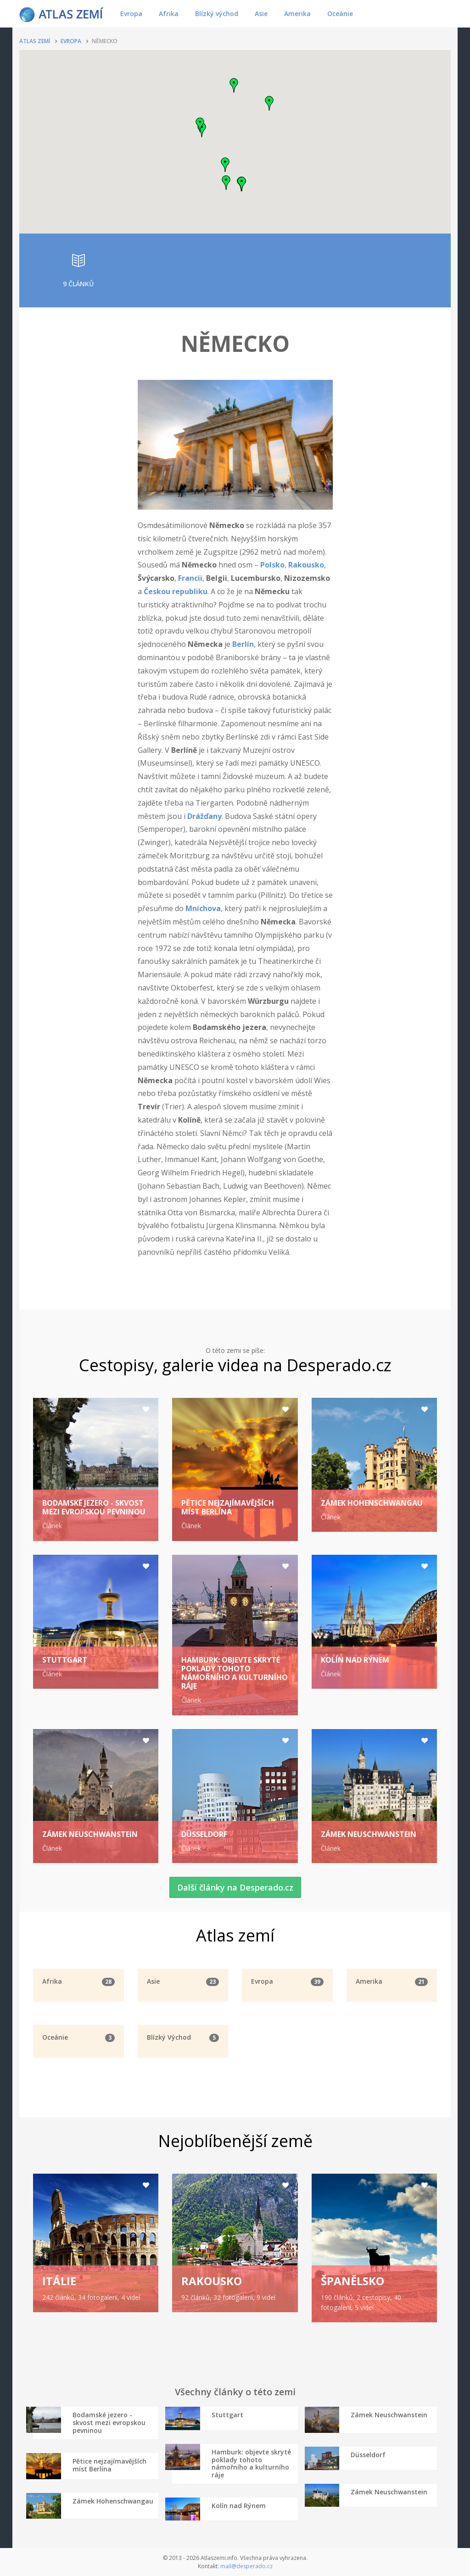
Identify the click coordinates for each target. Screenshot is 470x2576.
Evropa (131, 13)
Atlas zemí (34, 41)
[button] (226, 182)
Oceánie (340, 13)
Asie (261, 13)
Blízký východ (216, 13)
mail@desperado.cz (246, 2566)
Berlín (243, 644)
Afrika (169, 13)
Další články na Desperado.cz (235, 1887)
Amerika (297, 13)
